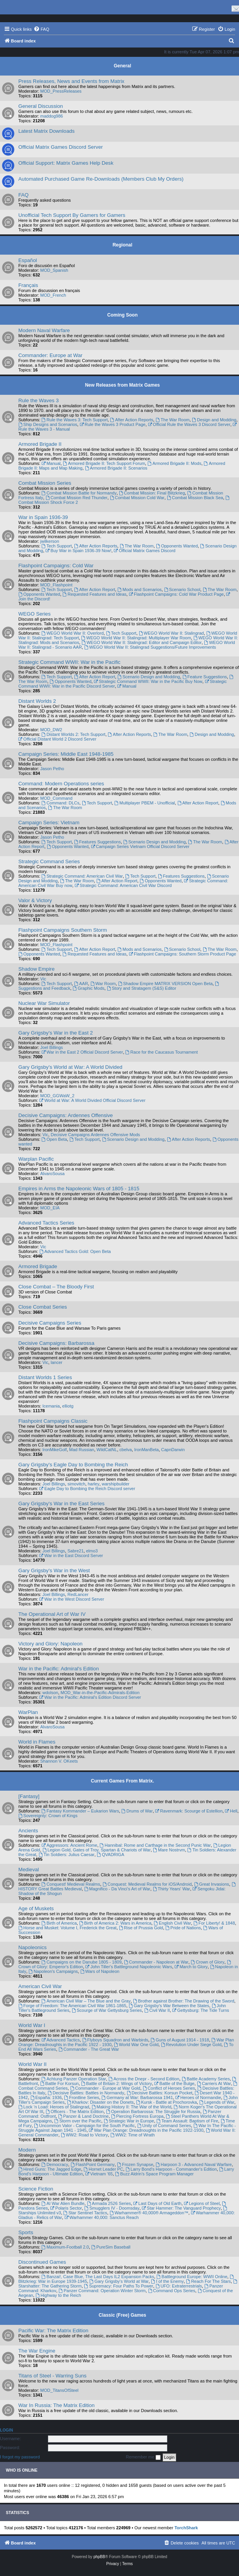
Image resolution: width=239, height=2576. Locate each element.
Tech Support (56, 546)
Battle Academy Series (206, 2078)
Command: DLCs (60, 803)
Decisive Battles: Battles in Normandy (86, 2092)
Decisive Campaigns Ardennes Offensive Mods (95, 1134)
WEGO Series (34, 614)
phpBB (99, 2557)
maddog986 (51, 116)
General (122, 66)
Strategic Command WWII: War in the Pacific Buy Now (148, 681)
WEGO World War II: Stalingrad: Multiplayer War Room (136, 637)
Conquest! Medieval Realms (70, 1884)
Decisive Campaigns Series (49, 1323)
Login (6, 2430)
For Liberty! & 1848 (214, 1923)
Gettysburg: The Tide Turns (200, 2010)
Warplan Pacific (36, 1159)
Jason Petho (52, 768)
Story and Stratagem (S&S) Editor (141, 988)
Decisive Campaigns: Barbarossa (56, 1343)
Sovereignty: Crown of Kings (48, 1815)
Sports (25, 2232)
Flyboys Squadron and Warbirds (115, 2040)
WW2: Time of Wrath (132, 2135)
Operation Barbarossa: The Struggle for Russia (153, 2111)
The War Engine (36, 2351)
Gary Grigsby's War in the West (54, 1570)
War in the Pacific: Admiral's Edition (58, 1669)
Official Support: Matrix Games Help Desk (65, 163)
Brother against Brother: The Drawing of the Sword (183, 2001)
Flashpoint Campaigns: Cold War (56, 565)
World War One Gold (136, 2044)
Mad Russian (81, 1449)
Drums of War (136, 1811)
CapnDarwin (173, 1449)
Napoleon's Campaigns (53, 1971)
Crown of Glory (207, 1962)
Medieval (28, 1869)
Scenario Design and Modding (148, 676)
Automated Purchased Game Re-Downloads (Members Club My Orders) (101, 179)
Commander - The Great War (88, 2049)
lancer (56, 1362)
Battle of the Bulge (174, 2083)
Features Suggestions (97, 841)
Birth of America (58, 1923)
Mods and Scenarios (139, 589)
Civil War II (157, 2010)
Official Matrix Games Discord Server (60, 147)
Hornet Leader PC (103, 2169)
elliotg (68, 1406)
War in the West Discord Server (71, 1599)
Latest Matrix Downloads (46, 131)
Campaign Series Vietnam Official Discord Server (140, 846)
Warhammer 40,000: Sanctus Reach (101, 2217)
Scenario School (182, 589)
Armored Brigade (37, 1266)
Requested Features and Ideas (94, 594)
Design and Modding (214, 419)
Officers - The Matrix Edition (75, 2111)
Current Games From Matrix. (122, 1781)
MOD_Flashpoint (56, 584)
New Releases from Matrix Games (122, 385)
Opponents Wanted (177, 546)
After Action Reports (131, 419)
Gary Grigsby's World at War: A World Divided (70, 1067)
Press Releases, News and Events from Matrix (71, 81)
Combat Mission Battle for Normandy (79, 493)
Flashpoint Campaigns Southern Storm (62, 930)
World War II (32, 2064)
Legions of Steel (202, 2203)
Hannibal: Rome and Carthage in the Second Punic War (155, 1845)
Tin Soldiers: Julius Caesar (66, 1854)
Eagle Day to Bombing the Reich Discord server (87, 1488)
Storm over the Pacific (77, 2121)
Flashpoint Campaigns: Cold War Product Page (176, 594)
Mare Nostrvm (169, 1850)
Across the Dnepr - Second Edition (143, 2078)
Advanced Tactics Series (46, 1223)
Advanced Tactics (60, 2040)
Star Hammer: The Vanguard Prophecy (181, 2208)
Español (27, 260)
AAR (81, 983)
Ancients (28, 1830)
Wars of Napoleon (99, 1971)
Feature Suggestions (204, 676)
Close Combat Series (42, 1307)
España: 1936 (46, 2097)
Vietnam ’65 (99, 2173)
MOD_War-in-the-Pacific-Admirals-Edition (100, 1692)
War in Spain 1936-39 (43, 517)
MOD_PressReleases (60, 91)
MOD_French (53, 295)
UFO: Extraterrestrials (179, 2286)
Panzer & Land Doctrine (83, 2116)
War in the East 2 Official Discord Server (82, 1052)
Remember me (143, 2457)
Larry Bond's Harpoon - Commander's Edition (171, 2169)
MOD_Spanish (54, 270)
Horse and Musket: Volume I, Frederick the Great (67, 1927)
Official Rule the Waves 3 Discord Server (189, 424)
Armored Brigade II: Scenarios (116, 468)
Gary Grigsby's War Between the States (169, 2005)
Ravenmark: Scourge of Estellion (189, 1811)
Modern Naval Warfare (44, 330)
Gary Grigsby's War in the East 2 (55, 1033)
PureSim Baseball (110, 2247)
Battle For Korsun (59, 2083)
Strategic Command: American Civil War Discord (123, 885)
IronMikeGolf (54, 1449)
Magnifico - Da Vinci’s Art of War (117, 1888)
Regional (123, 245)
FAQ (23, 195)
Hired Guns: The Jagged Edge (49, 2169)
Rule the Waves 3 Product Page (112, 424)
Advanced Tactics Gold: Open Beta (75, 1251)
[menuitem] (41, 29)
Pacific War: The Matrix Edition (53, 2330)
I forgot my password (20, 2457)
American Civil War (40, 1986)
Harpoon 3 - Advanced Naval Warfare (194, 2164)
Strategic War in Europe (129, 2121)
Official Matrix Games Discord (144, 550)
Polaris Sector (66, 2208)
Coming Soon (122, 315)
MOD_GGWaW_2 (57, 1095)
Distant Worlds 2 (37, 701)
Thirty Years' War (171, 1888)
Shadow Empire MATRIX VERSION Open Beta (165, 983)
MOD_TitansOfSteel (59, 2390)
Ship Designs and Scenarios (47, 424)
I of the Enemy (167, 2281)
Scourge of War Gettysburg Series (107, 2010)
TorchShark (186, 2527)
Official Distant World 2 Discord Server (57, 739)
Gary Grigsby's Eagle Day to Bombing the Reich (73, 1464)
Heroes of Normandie (198, 2097)
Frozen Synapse (135, 2164)
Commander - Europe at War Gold (105, 2088)
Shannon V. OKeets (59, 1761)
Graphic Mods (88, 988)
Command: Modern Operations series (61, 784)
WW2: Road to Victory (84, 2135)
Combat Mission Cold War (137, 497)
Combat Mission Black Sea (195, 497)
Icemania (51, 1406)
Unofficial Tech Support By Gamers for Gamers (71, 215)
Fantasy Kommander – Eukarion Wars (80, 1811)
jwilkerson (49, 541)
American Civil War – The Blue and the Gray (86, 2001)
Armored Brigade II (40, 444)
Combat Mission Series (44, 483)
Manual (50, 463)
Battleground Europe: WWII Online (191, 2276)
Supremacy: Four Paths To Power (118, 2286)
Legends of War (216, 2102)
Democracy (54, 2164)
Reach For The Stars (208, 2281)
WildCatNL (107, 1449)
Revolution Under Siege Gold (191, 2044)
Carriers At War (214, 2083)
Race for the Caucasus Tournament (162, 1052)
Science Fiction (35, 2189)
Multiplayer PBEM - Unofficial (144, 803)
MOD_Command (56, 798)
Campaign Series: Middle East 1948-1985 (65, 754)
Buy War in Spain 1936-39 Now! (79, 550)
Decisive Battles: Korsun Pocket (160, 2092)
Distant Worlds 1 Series (45, 1377)
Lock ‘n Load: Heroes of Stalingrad (53, 2106)
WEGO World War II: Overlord (72, 633)
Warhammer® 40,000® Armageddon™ (149, 2212)
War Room (103, 983)
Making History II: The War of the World (132, 2106)
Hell (231, 1811)
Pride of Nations (183, 1927)
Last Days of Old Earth (157, 2203)
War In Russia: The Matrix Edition (56, 2405)
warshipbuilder (115, 1484)
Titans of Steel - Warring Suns (52, 2376)
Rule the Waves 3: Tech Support (74, 419)
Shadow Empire (36, 969)
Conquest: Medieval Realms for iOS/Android (147, 1884)
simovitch (76, 1484)
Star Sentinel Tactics (85, 2212)
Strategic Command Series (49, 861)
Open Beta (54, 1139)
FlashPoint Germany (93, 2164)
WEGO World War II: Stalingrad (171, 633)
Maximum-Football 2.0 (65, 2247)
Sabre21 (75, 1550)
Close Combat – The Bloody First (56, 1287)
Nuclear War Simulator (44, 1003)
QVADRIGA (110, 1854)
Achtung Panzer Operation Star (73, 2078)
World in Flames (36, 1742)
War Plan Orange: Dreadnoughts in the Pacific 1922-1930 (146, 2130)
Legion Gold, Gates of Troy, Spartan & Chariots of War (96, 1850)
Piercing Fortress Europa (137, 2116)
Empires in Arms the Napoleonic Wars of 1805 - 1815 (78, 1188)
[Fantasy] (28, 1796)
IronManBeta (146, 1449)
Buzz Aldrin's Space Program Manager (154, 2173)
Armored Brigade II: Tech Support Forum (104, 463)
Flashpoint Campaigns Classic (52, 1421)
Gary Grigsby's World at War (119, 2281)
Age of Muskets (36, 1908)
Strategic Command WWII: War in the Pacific (69, 662)
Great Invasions (211, 1884)
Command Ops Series (171, 2290)
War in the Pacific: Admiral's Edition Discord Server (90, 1697)
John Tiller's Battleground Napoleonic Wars (128, 1966)
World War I (31, 2025)
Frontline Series (81, 2097)
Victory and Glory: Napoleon (50, 1644)
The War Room (172, 419)
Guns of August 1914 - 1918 (179, 2040)
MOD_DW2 (51, 729)
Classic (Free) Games (122, 2315)
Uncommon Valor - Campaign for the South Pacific (84, 2125)
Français (28, 285)
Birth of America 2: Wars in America (115, 1923)
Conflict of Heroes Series (169, 2088)
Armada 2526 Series (109, 2203)
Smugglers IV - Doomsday (111, 2208)
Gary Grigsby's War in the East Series (61, 1503)
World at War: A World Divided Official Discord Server (92, 1100)
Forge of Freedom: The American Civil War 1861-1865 (72, 2005)
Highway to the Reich (58, 2295)
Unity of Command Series (164, 2125)
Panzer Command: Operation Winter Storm (101, 2290)
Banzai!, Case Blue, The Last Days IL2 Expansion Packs (97, 2276)
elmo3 (92, 1550)
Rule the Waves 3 (38, 400)
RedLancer (78, 1594)
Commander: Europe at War (50, 355)
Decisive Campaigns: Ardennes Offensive (65, 1115)
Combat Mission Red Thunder (77, 497)
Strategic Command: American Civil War (82, 876)
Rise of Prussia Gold (141, 1927)
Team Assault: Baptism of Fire (187, 2121)
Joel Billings (51, 1047)
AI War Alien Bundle (62, 2203)
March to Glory (191, 1966)
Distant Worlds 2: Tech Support (73, 734)
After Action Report (94, 589)
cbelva (125, 1449)
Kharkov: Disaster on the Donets (100, 2102)
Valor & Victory (35, 900)
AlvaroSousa (52, 1173)
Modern (27, 2150)
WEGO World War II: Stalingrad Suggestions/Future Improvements (150, 647)
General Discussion (40, 106)
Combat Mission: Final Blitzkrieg (152, 493)
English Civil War (172, 1923)
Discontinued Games (42, 2262)
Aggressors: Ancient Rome (69, 1845)
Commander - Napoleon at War (156, 1962)
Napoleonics (32, 1947)
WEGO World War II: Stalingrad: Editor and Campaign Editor (141, 642)
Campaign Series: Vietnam (49, 822)
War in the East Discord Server (71, 1555)
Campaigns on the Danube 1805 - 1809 (81, 1962)
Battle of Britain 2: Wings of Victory (116, 2083)
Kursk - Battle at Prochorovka (166, 2102)
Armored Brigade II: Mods (174, 463)
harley (93, 1484)
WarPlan (28, 1712)
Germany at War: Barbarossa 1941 (137, 2097)
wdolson (50, 1692)
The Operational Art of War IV (52, 1614)
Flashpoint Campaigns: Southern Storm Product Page (182, 954)
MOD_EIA (50, 1207)
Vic (43, 979)
